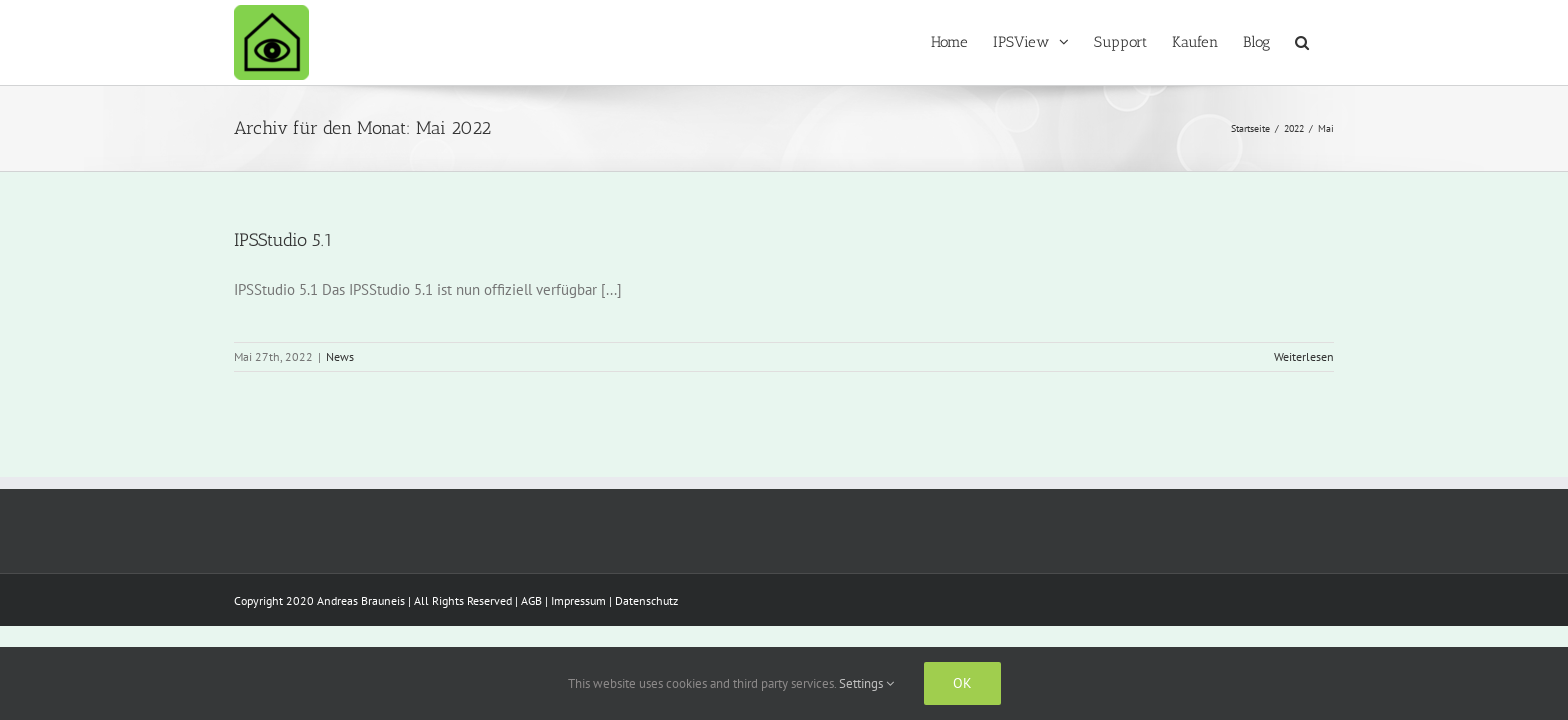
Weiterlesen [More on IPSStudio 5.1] (1304, 356)
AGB (531, 600)
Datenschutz (646, 600)
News (340, 356)
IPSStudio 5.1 (283, 240)
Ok (962, 683)
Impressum (578, 600)
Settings (866, 683)
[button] (1327, 42)
